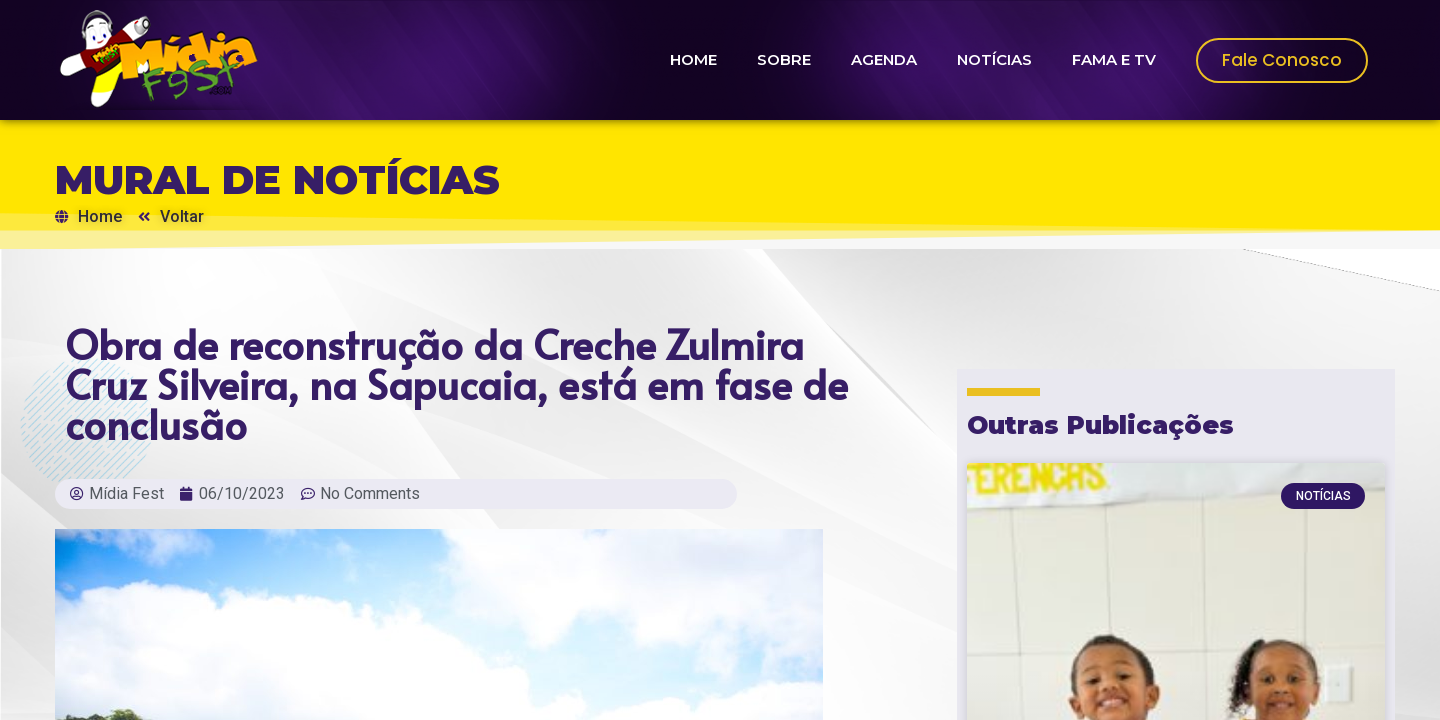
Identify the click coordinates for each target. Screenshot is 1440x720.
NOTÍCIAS (994, 59)
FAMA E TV (1114, 59)
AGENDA (884, 59)
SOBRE (784, 59)
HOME (693, 59)
